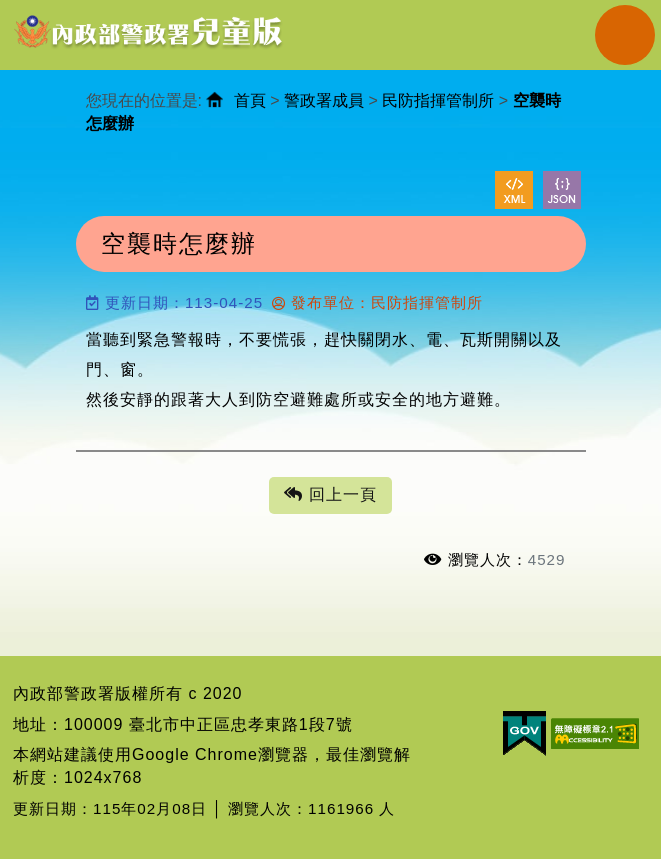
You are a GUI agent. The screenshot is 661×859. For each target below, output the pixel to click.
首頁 (250, 100)
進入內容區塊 (51, 10)
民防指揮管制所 (438, 100)
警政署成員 (324, 100)
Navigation (625, 35)
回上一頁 (330, 495)
